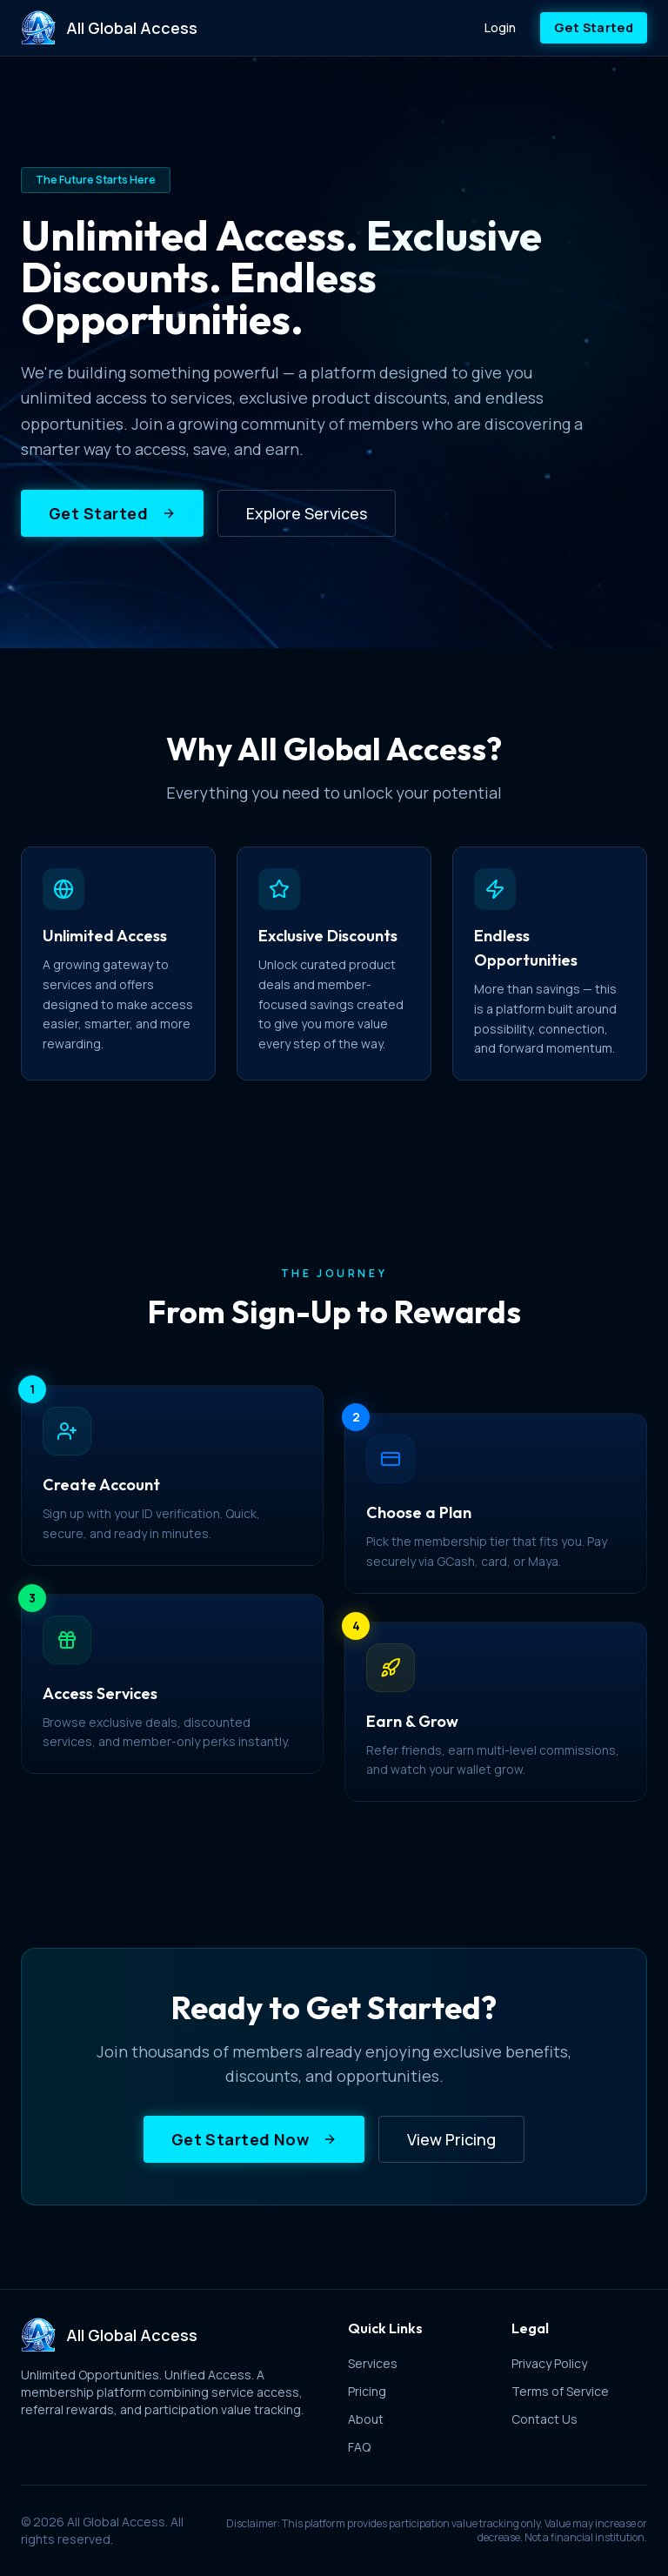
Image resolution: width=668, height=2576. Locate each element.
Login (500, 27)
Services (372, 2363)
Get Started (593, 27)
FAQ (359, 2447)
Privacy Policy (549, 2363)
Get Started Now (254, 2139)
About (366, 2419)
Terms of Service (560, 2391)
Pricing (367, 2391)
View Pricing (451, 2139)
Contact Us (544, 2419)
